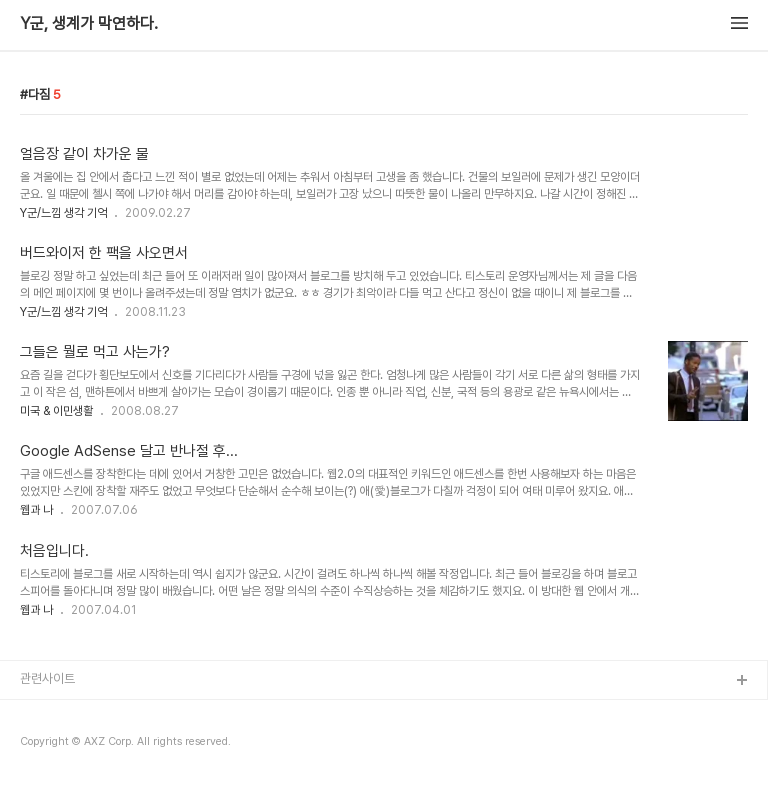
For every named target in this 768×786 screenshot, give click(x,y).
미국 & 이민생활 (56, 411)
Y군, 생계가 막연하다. (89, 24)
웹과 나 (36, 510)
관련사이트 (47, 678)
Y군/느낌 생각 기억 (63, 213)
